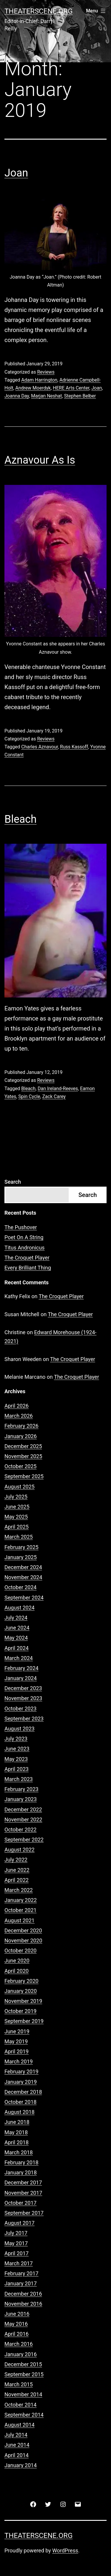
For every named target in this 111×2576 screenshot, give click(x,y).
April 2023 (16, 1769)
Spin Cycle (29, 1096)
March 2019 (18, 2061)
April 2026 (16, 1406)
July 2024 (16, 1618)
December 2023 (23, 1688)
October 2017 (20, 2203)
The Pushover (20, 1227)
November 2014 (23, 2394)
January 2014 (20, 2465)
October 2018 (20, 2102)
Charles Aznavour (39, 747)
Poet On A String (24, 1237)
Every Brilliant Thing (27, 1268)
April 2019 (16, 2051)
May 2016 (16, 2324)
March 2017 (18, 2263)
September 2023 (24, 1718)
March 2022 (18, 1890)
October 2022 (20, 1829)
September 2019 (24, 2021)
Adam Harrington (39, 380)
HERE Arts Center (71, 388)
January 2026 (20, 1436)
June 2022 (16, 1870)
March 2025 (18, 1537)
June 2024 (16, 1628)
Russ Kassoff (74, 747)
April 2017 (16, 2253)
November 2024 (23, 1577)
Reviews (45, 372)
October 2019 (20, 2011)
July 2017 (16, 2233)
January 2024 (20, 1678)
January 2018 (20, 2172)
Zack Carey (54, 1096)
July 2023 (16, 1739)
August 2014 (19, 2425)
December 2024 (23, 1567)
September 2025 (24, 1476)
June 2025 (16, 1507)
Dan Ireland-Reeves (58, 1088)
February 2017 (21, 2273)
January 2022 (20, 1900)
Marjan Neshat (46, 396)
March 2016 (18, 2344)
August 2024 (19, 1608)
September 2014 (24, 2415)
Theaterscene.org (38, 11)
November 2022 (23, 1819)
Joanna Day (16, 396)
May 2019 (16, 2041)
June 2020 (16, 1960)
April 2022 (16, 1880)
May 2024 (16, 1638)
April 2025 (16, 1527)
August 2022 (19, 1849)
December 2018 (23, 2092)
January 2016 (20, 2354)
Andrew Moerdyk (33, 388)
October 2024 (20, 1587)
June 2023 (16, 1749)
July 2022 (16, 1860)
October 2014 (20, 2405)
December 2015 (23, 2364)
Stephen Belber (80, 396)
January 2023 (20, 1799)
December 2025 (23, 1446)
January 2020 (20, 1991)
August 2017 (19, 2223)
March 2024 (18, 1658)
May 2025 (16, 1517)
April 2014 (16, 2455)
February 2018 (21, 2162)
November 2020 (23, 1940)
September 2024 (24, 1597)
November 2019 (23, 2001)
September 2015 (24, 2374)
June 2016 (16, 2314)
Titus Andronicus (24, 1247)
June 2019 (16, 2031)
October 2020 (20, 1950)
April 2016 (16, 2334)
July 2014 (16, 2435)
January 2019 (20, 2082)
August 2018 (19, 2112)
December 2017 (23, 2182)
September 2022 (24, 1839)
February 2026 (21, 1426)
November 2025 (23, 1456)
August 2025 (19, 1487)
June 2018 (16, 2122)
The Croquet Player (26, 1258)
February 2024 (21, 1668)
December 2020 (23, 1930)
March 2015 (18, 2384)
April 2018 (16, 2142)
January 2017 (20, 2283)
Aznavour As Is (39, 460)
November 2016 (23, 2304)
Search (12, 1182)
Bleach (20, 819)
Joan (16, 173)
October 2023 (20, 1708)
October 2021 (20, 1910)
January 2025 (20, 1557)
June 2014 (16, 2445)
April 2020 (16, 1971)
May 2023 (16, 1759)
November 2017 (23, 2193)
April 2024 (16, 1648)
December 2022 (23, 1809)
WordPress (65, 2550)
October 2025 (20, 1466)
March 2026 (18, 1416)
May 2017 (16, 2243)
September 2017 (24, 2213)
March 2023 (18, 1779)
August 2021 (19, 1920)
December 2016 (23, 2294)
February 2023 (21, 1789)
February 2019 (21, 2071)
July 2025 (16, 1497)
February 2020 (21, 1981)
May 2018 (16, 2132)
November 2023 (23, 1698)
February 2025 (21, 1547)
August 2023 (19, 1728)
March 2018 (18, 2152)
